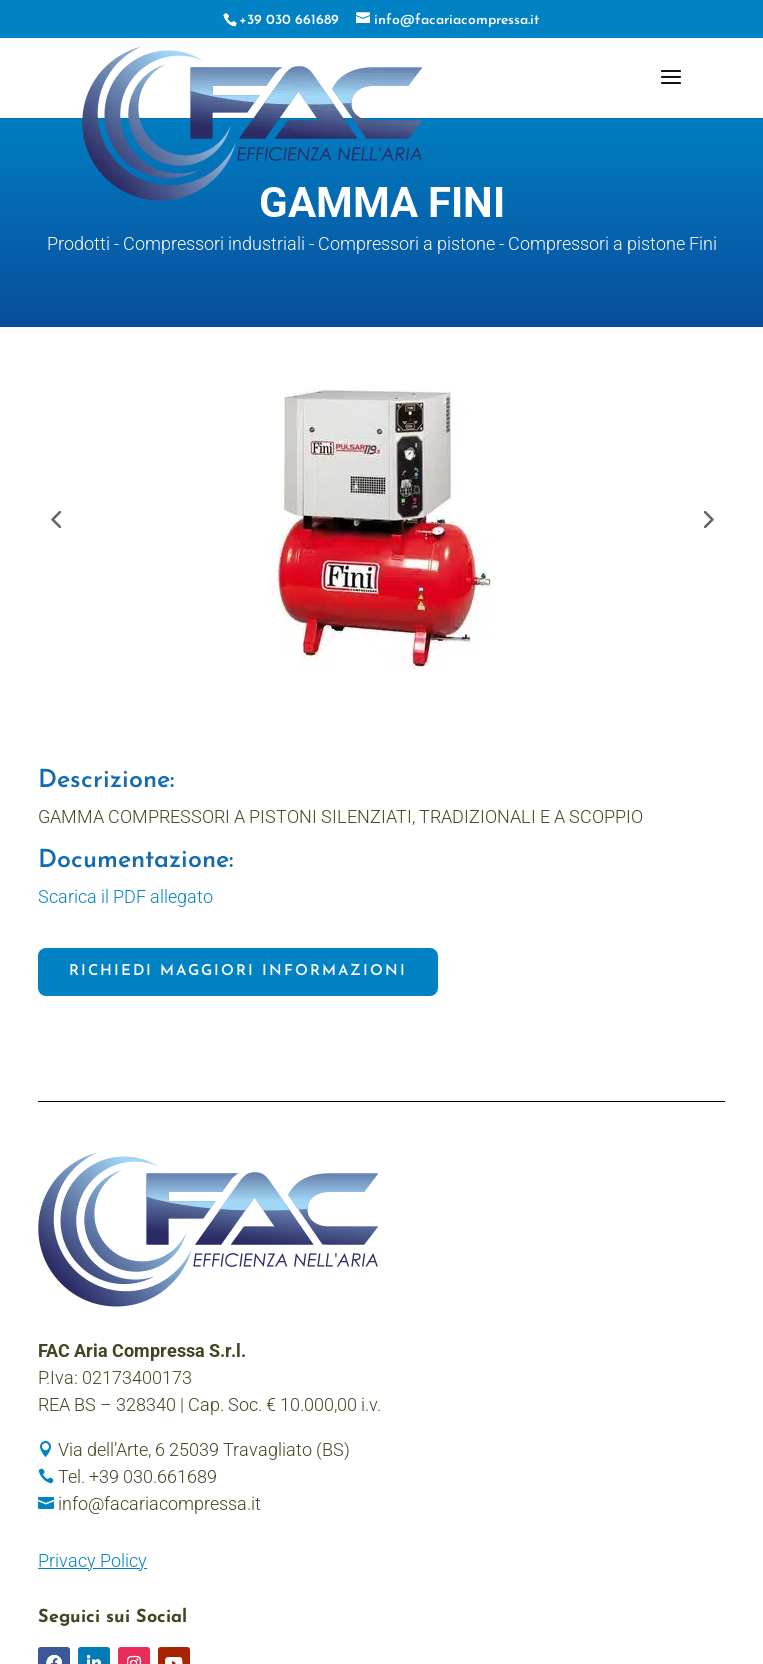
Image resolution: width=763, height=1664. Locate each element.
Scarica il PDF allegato (125, 896)
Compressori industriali (214, 243)
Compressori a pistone (406, 243)
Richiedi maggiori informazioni (238, 971)
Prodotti (78, 243)
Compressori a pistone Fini (612, 243)
